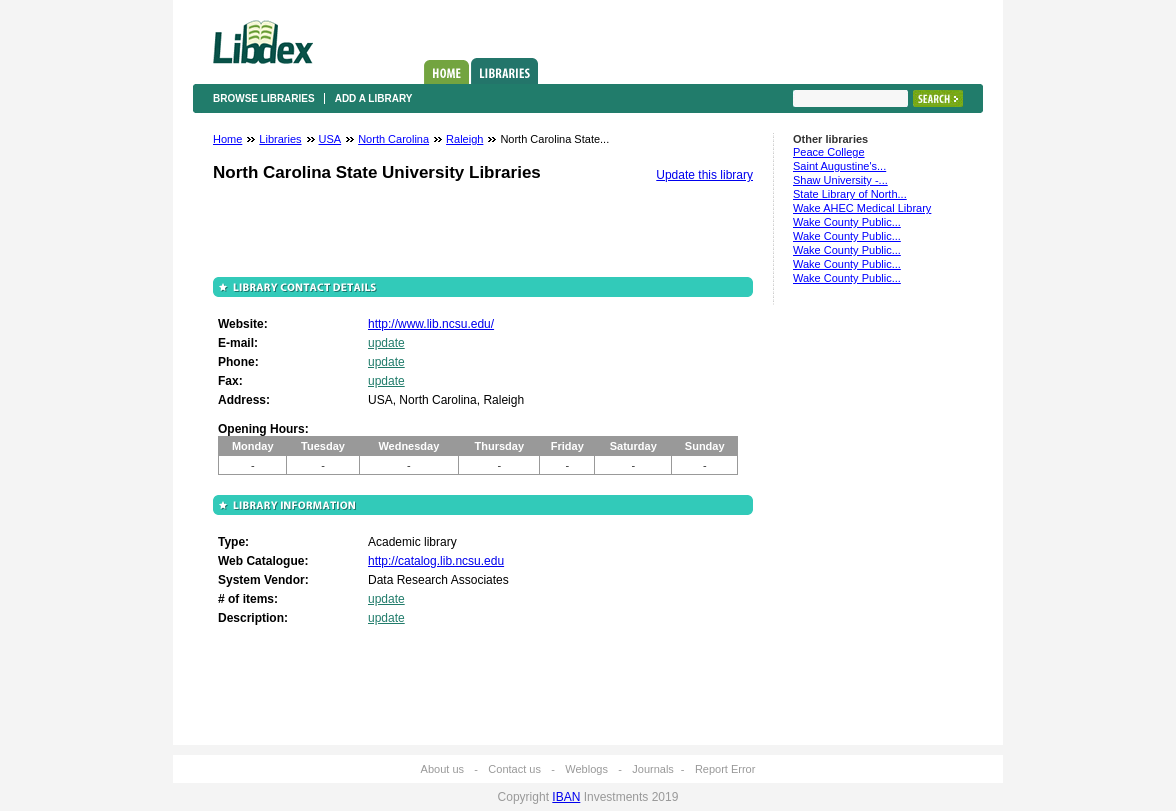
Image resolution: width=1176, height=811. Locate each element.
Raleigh (464, 139)
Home (446, 72)
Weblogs (586, 769)
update (386, 343)
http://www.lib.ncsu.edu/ (431, 324)
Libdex (263, 42)
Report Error (725, 769)
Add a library (374, 98)
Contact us (514, 769)
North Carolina (393, 139)
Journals (653, 769)
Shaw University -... (840, 180)
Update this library (704, 175)
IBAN (566, 797)
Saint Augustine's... (839, 166)
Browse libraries (264, 98)
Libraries (504, 71)
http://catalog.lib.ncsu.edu (436, 561)
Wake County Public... (847, 222)
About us (442, 769)
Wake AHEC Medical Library (862, 208)
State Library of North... (850, 194)
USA (330, 139)
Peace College (829, 152)
